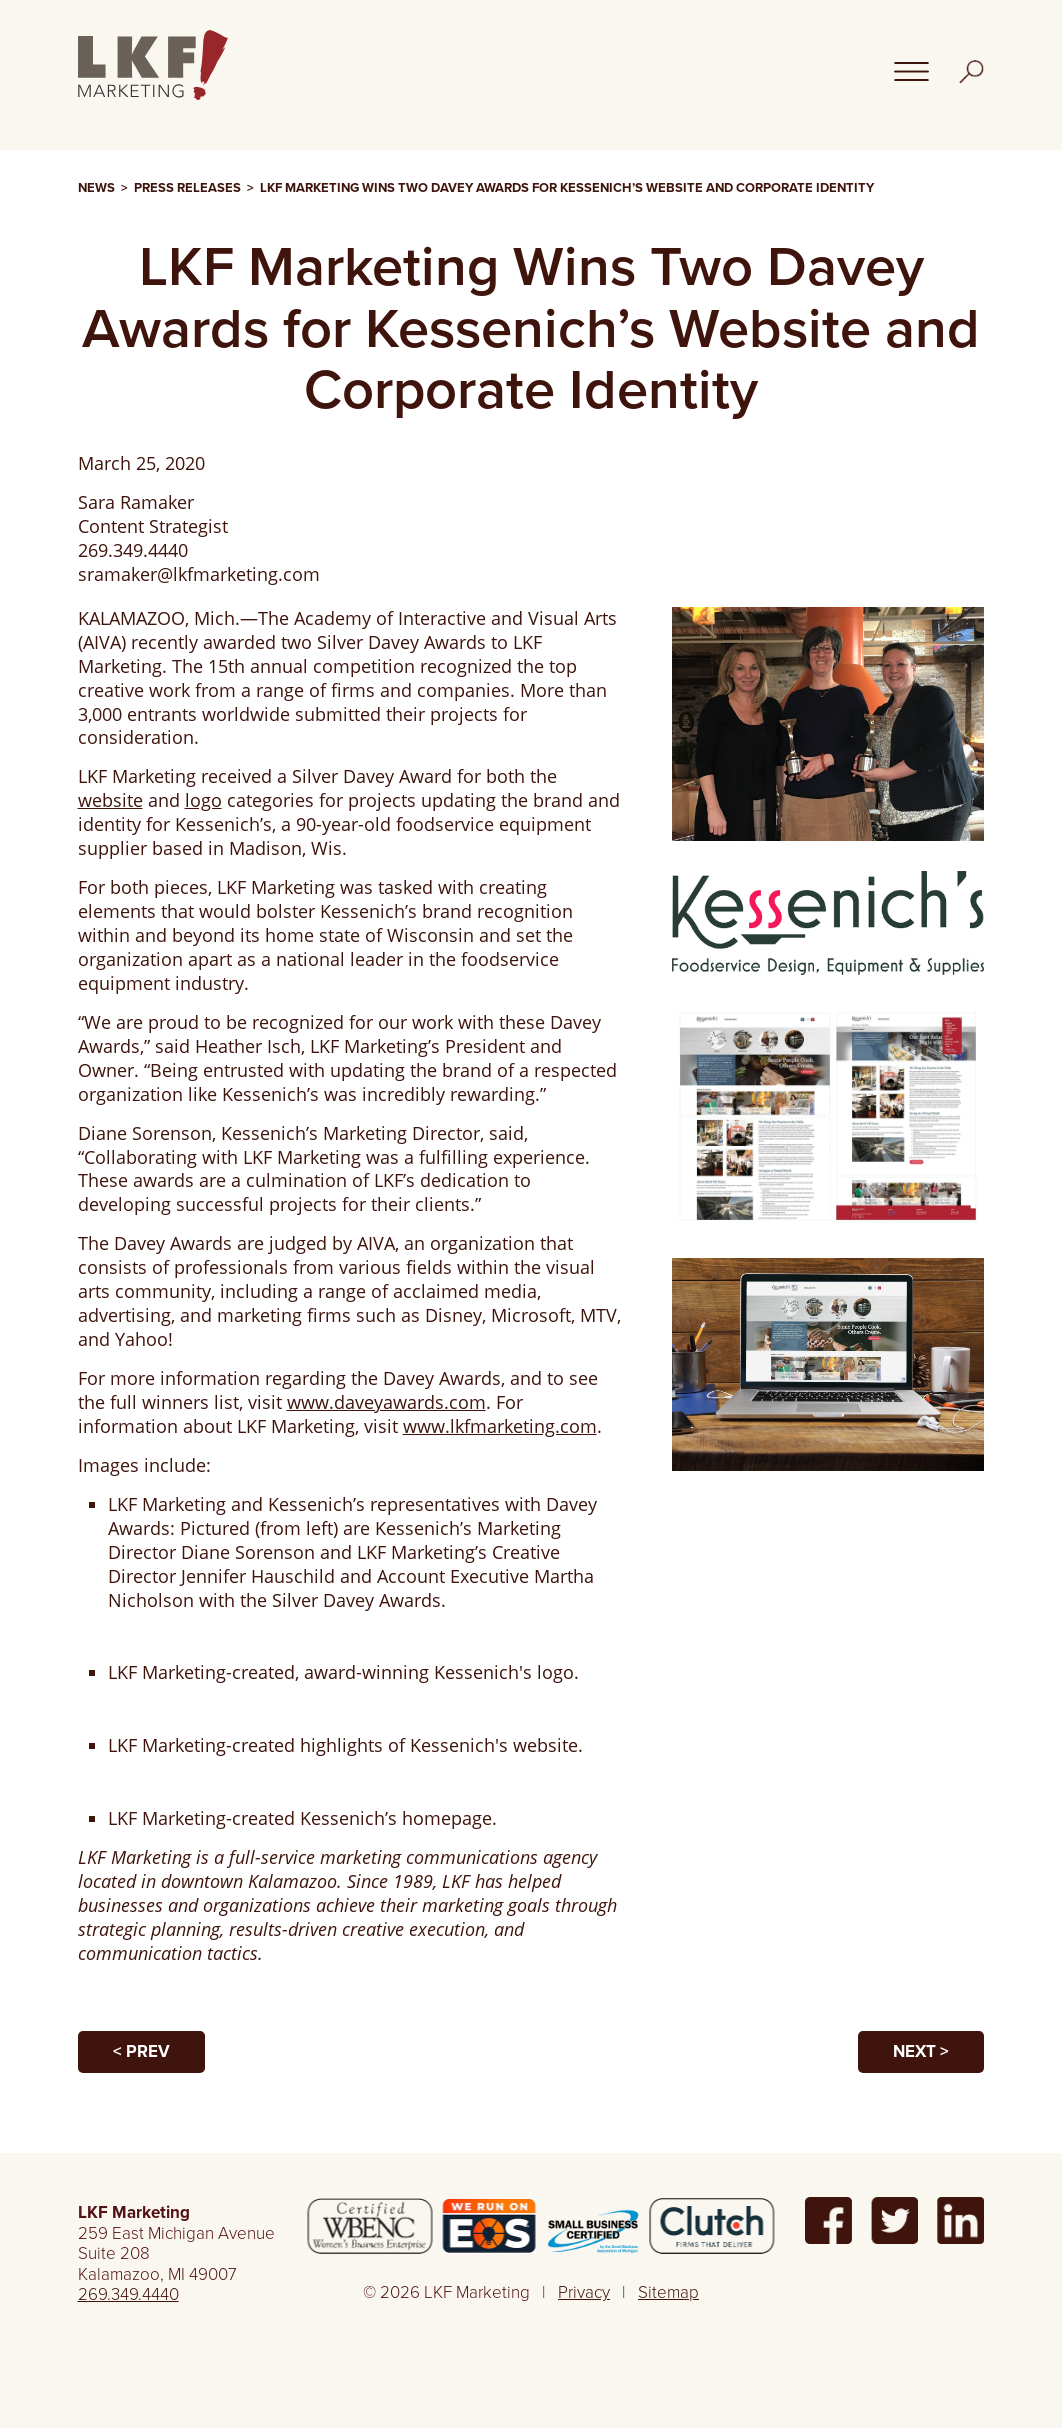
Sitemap (668, 2292)
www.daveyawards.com (386, 1402)
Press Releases (187, 188)
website (110, 800)
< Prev (141, 2051)
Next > (921, 2051)
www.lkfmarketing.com (500, 1426)
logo (203, 800)
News (96, 188)
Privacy (584, 2292)
